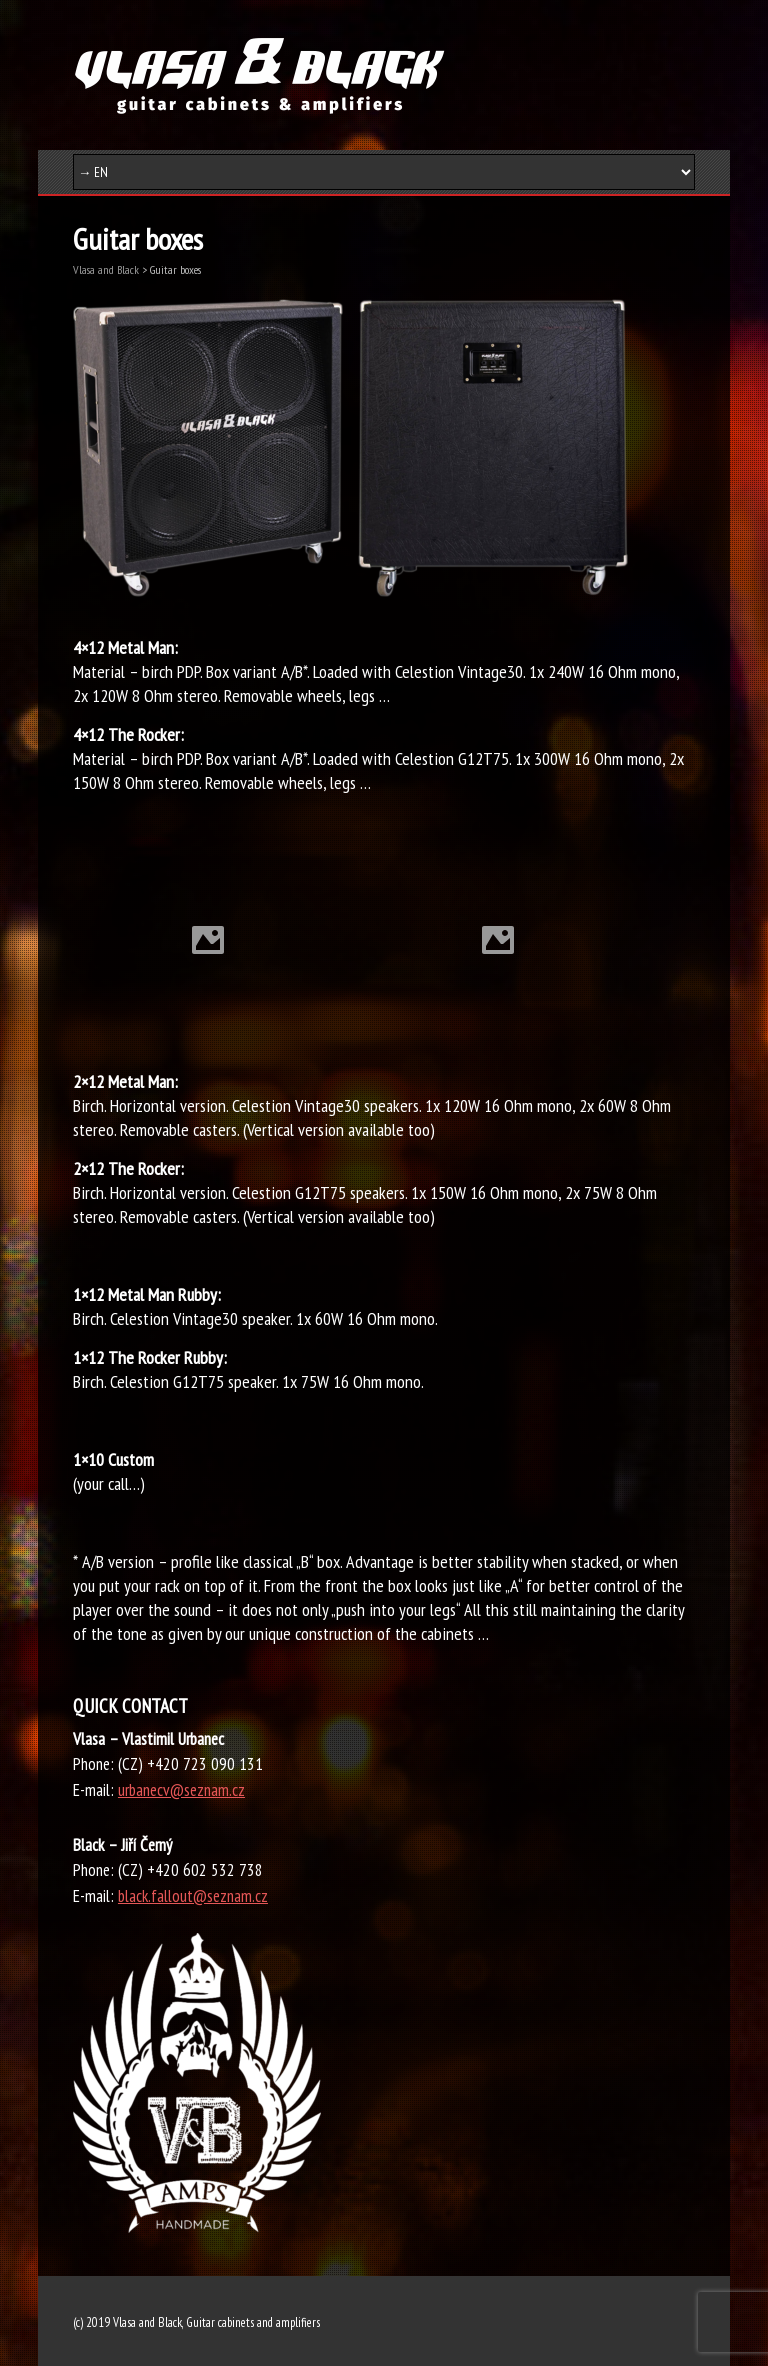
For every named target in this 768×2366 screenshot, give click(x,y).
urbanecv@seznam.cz (181, 1790)
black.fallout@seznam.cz (193, 1896)
